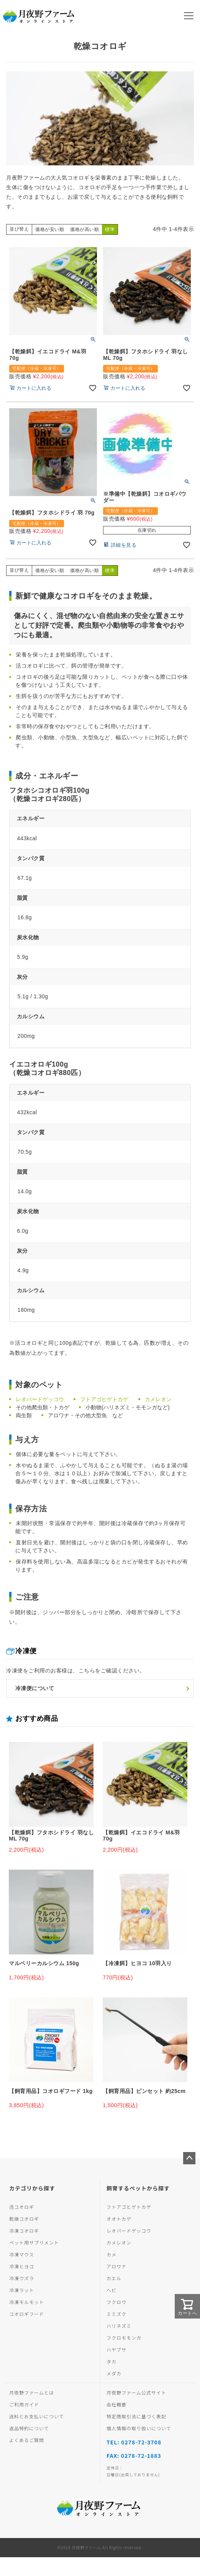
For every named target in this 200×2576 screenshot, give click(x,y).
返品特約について (29, 2428)
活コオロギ (21, 2206)
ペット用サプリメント (34, 2242)
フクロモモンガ (124, 2337)
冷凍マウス (21, 2254)
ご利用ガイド (24, 2404)
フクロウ (116, 2302)
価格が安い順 (49, 229)
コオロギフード (26, 2313)
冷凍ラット (21, 2290)
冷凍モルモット (26, 2302)
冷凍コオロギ (24, 2230)
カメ (111, 2254)
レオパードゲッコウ (40, 1399)
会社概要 (116, 2404)
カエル (114, 2278)
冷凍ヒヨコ (21, 2266)
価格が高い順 (84, 229)
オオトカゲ (119, 2218)
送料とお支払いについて (36, 2416)
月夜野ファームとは (31, 2392)
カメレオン (158, 1399)
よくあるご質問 (26, 2440)
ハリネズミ (119, 2325)
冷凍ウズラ (21, 2278)
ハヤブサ (116, 2349)
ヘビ (111, 2290)
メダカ (114, 2373)
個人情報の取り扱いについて (139, 2428)
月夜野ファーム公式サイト (136, 2392)
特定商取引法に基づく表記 (136, 2416)
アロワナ (116, 2266)
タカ (111, 2361)
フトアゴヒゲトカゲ (104, 1399)
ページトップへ (189, 2158)
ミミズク (116, 2313)
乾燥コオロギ (24, 2218)
